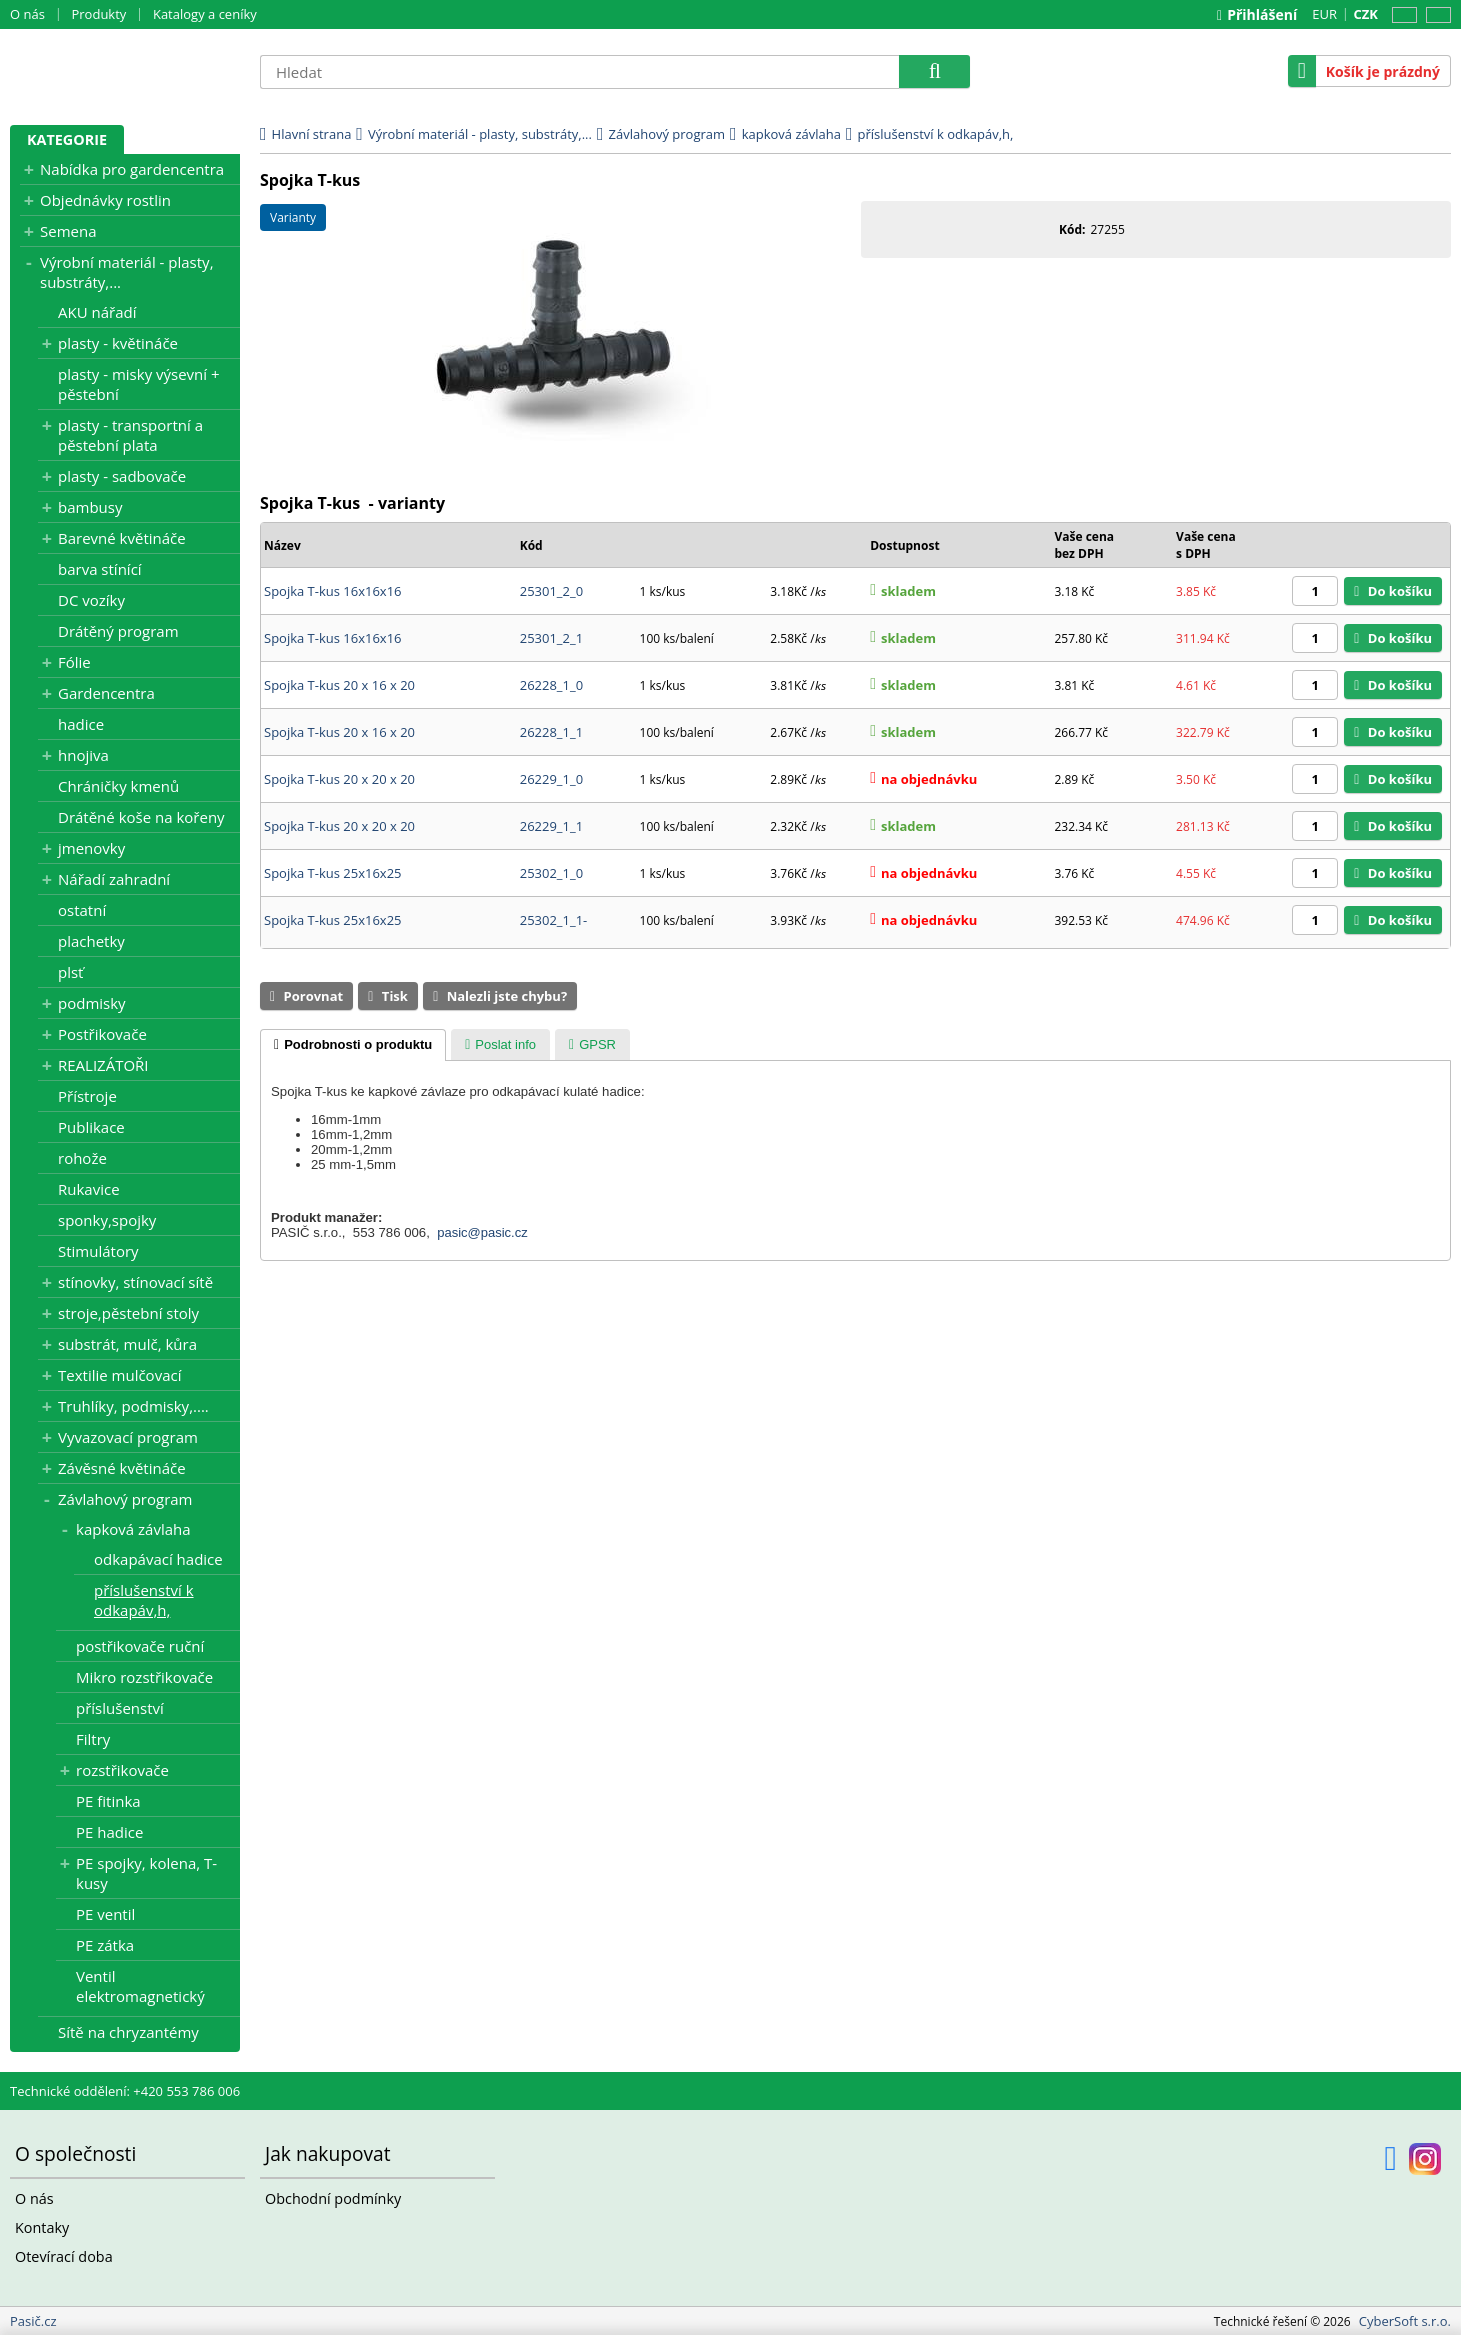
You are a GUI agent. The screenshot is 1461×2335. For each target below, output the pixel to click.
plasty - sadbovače (122, 476)
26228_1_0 (551, 685)
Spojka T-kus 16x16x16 (333, 591)
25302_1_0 (551, 873)
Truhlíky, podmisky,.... (133, 1406)
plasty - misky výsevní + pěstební (139, 384)
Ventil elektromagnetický (140, 1986)
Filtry (93, 1739)
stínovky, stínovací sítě (135, 1282)
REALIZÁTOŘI (103, 1065)
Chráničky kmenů (118, 786)
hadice (81, 724)
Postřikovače (102, 1034)
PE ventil (105, 1914)
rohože (82, 1158)
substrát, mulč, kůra (127, 1344)
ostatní (82, 910)
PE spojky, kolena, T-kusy (146, 1873)
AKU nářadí (97, 312)
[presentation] (353, 1045)
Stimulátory (98, 1251)
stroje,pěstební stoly (128, 1313)
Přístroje (87, 1096)
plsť (70, 972)
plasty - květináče (118, 343)
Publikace (91, 1127)
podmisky (92, 1003)
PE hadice (109, 1832)
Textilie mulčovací (119, 1375)
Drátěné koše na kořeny (141, 817)
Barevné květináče (122, 538)
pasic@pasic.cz (482, 1232)
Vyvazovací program (128, 1437)
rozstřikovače (122, 1770)
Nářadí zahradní (114, 879)
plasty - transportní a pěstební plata (130, 435)
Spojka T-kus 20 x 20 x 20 (339, 779)
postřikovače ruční (140, 1646)
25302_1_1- (554, 920)
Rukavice (89, 1189)
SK (1434, 15)
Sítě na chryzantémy (128, 2032)
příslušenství (120, 1708)
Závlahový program (125, 1499)
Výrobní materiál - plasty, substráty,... (127, 272)
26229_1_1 (551, 826)
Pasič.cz (125, 71)
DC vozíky (91, 600)
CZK (1366, 14)
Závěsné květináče (122, 1468)
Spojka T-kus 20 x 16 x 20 (339, 685)
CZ (1401, 15)
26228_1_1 (551, 732)
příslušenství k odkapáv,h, (144, 1600)
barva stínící (100, 569)
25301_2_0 (551, 591)
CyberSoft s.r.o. (1405, 2321)
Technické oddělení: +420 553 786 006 (125, 2091)
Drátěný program (118, 631)
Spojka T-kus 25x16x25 (333, 873)
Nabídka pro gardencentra (132, 169)
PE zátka (105, 1945)
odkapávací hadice (158, 1559)
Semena (68, 231)
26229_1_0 (551, 779)
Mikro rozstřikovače (144, 1677)
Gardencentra (106, 693)
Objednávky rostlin (105, 200)
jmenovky (91, 848)
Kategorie (67, 139)
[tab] (353, 1045)
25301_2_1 (551, 638)
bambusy (90, 507)
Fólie (74, 662)
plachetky (91, 941)
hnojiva (83, 755)
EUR (1324, 14)
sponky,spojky (107, 1220)
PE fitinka (108, 1801)
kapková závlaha (133, 1529)
